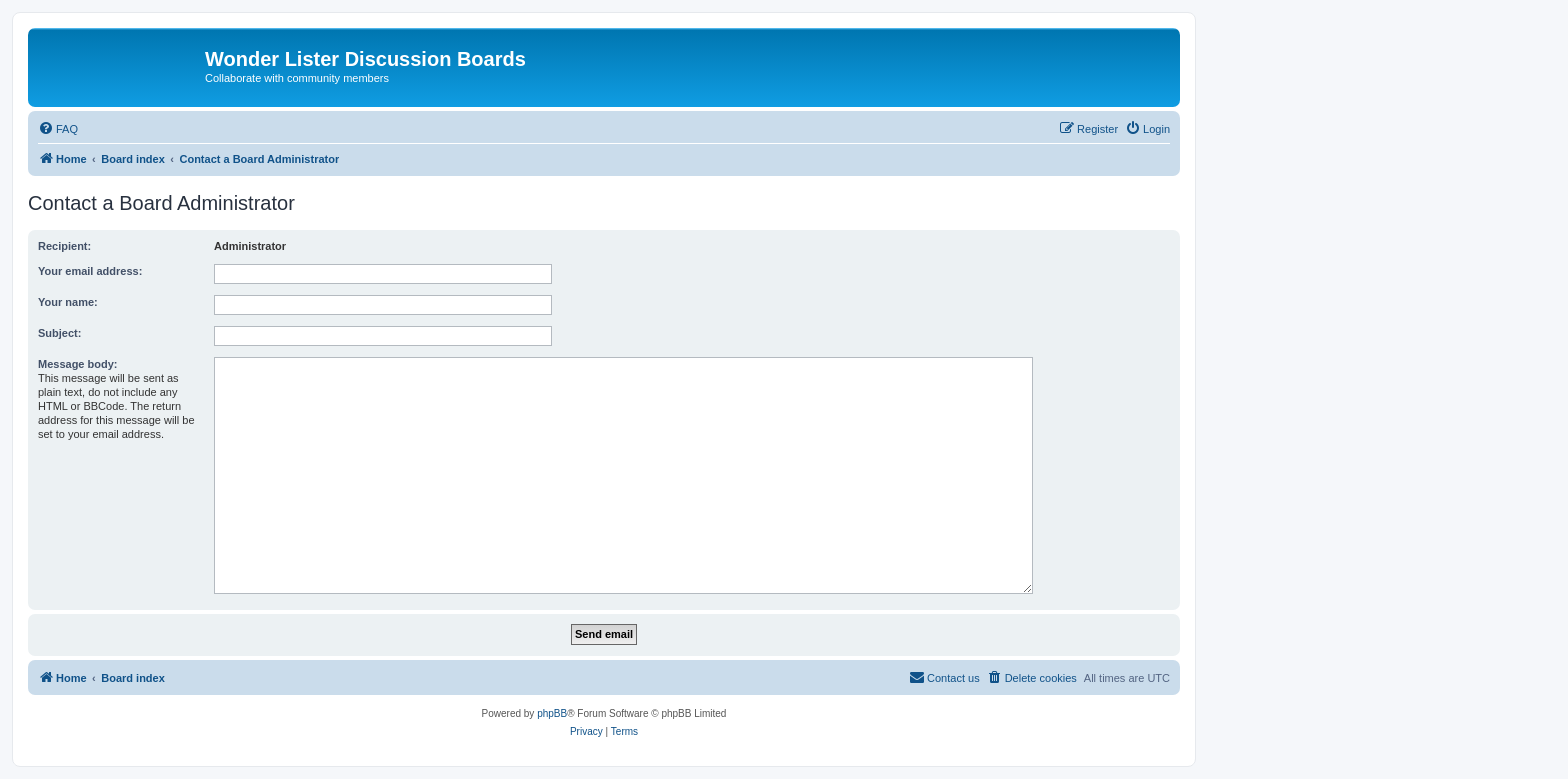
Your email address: (90, 271)
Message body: (77, 364)
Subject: (59, 333)
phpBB (552, 713)
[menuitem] (58, 129)
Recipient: (64, 246)
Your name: (68, 302)
